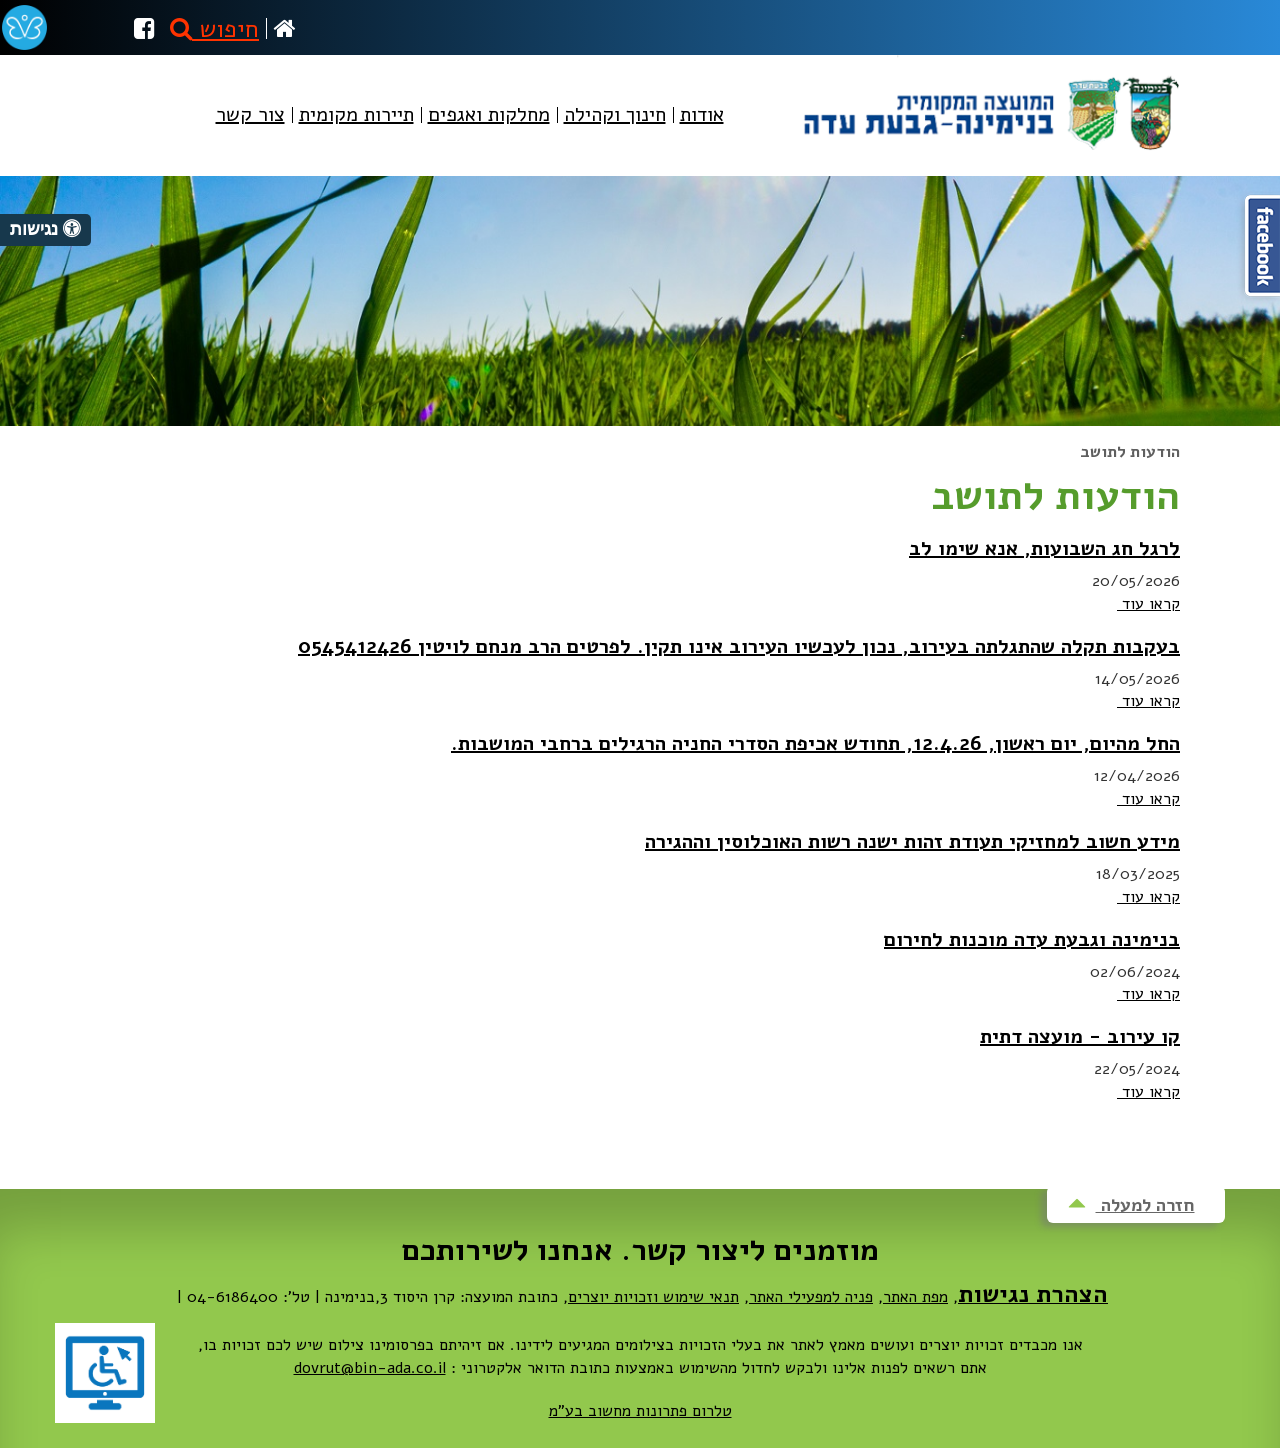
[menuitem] (702, 131)
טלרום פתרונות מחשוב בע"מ (640, 1411)
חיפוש (214, 29)
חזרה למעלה (1131, 1205)
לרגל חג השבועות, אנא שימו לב (1044, 548)
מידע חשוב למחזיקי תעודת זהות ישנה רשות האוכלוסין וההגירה (912, 841)
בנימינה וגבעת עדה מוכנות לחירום (1032, 939)
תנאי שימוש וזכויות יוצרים (653, 1297)
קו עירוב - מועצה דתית (1080, 1036)
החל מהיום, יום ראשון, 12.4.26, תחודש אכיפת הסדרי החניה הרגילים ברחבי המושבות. (815, 743)
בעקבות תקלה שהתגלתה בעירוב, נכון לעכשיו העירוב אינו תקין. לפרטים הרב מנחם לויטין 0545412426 (739, 646)
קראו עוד (1148, 604)
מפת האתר (915, 1297)
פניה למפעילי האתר (811, 1297)
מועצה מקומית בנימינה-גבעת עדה (989, 105)
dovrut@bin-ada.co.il (370, 1368)
